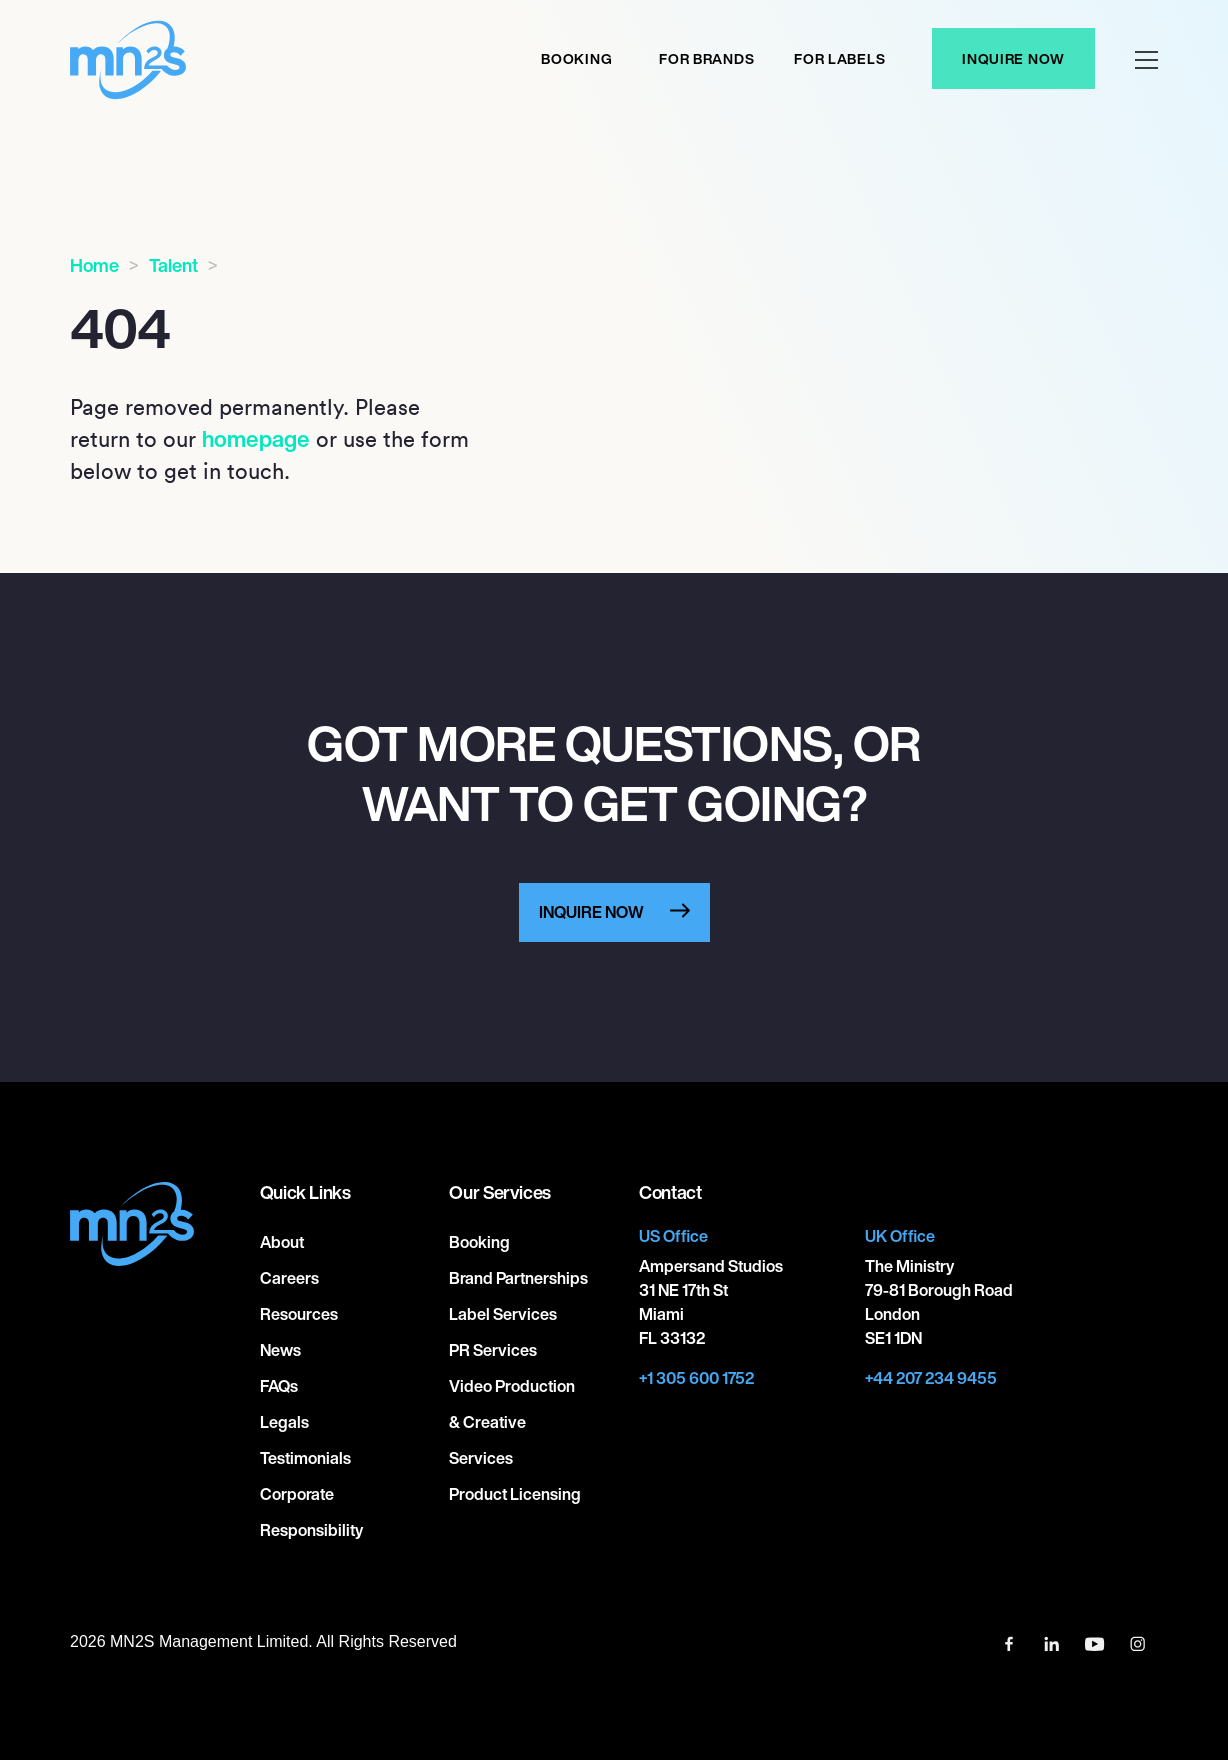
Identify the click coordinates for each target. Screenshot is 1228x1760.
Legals (284, 1422)
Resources (299, 1314)
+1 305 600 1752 (696, 1378)
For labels (839, 58)
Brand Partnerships (518, 1278)
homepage (256, 439)
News (280, 1350)
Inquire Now (1013, 58)
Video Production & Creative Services (512, 1422)
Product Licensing (515, 1494)
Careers (289, 1278)
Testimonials (305, 1458)
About (282, 1242)
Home (94, 265)
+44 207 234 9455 (931, 1378)
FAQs (279, 1386)
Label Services (503, 1314)
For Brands (706, 58)
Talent (173, 265)
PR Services (493, 1350)
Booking (576, 58)
